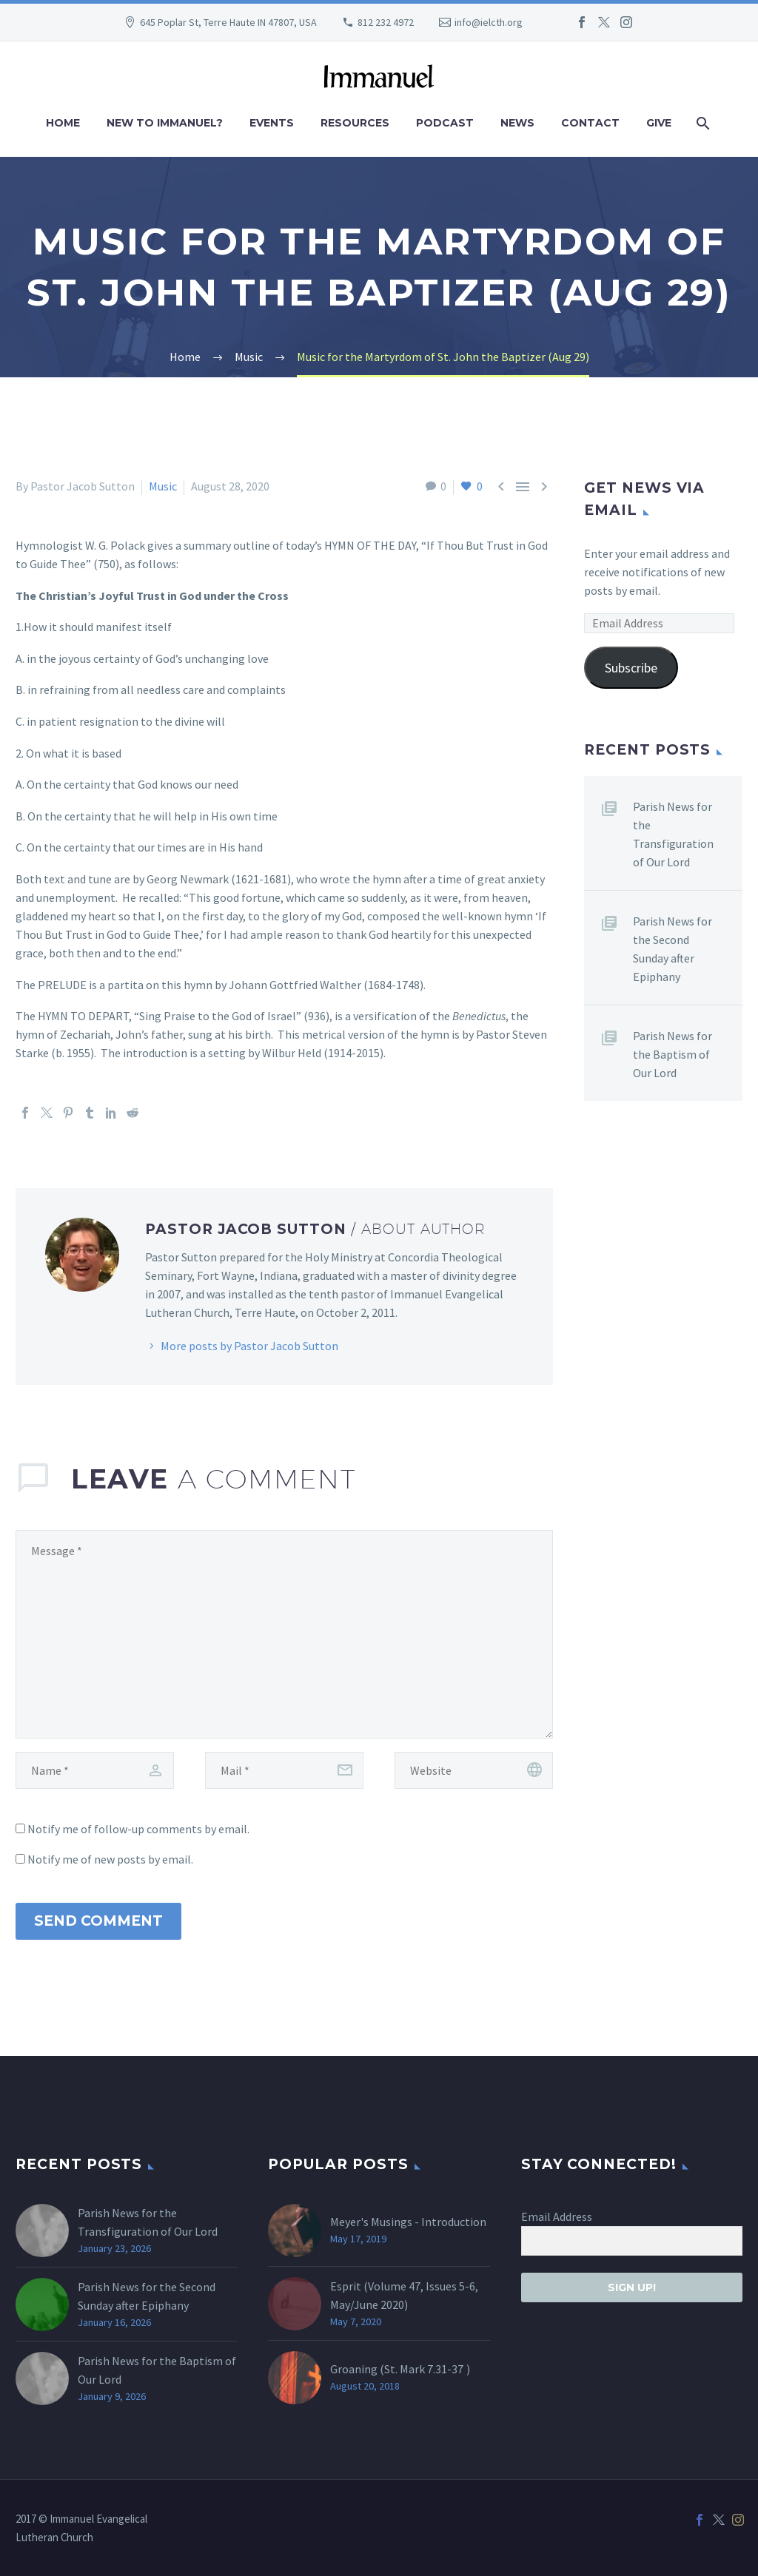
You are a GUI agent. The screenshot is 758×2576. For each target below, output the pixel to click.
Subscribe (631, 667)
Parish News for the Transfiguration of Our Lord (673, 834)
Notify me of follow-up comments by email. (138, 1828)
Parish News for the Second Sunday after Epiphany (672, 949)
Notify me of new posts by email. (110, 1859)
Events (271, 122)
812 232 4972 (386, 22)
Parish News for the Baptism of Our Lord (672, 1054)
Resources (355, 122)
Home (63, 122)
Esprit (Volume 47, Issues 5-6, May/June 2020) (404, 2295)
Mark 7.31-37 (431, 2368)
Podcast (445, 122)
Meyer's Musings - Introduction (408, 2221)
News (517, 122)
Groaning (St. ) (400, 2368)
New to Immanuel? (165, 122)
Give (658, 122)
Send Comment (98, 1920)
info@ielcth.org (489, 22)
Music (163, 486)
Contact (590, 122)
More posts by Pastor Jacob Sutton (249, 1345)
